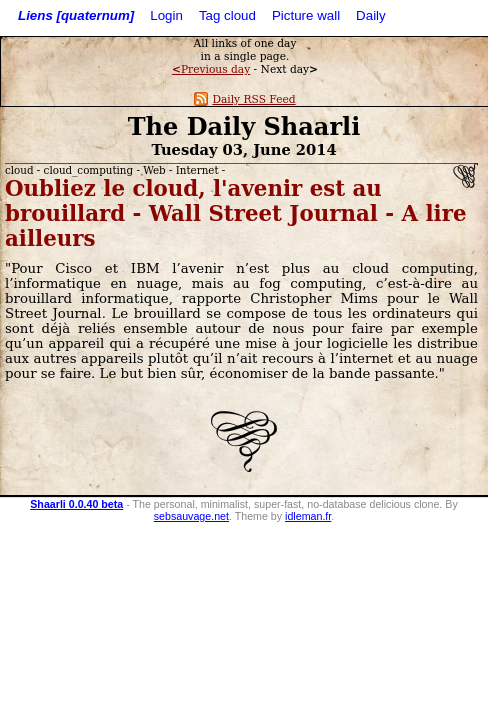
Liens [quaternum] (76, 15)
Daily (371, 15)
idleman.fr (308, 516)
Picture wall (306, 15)
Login (166, 15)
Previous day (211, 69)
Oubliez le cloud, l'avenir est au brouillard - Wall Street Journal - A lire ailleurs (236, 213)
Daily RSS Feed (244, 99)
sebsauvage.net (191, 516)
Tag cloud (227, 15)
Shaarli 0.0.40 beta (76, 504)
